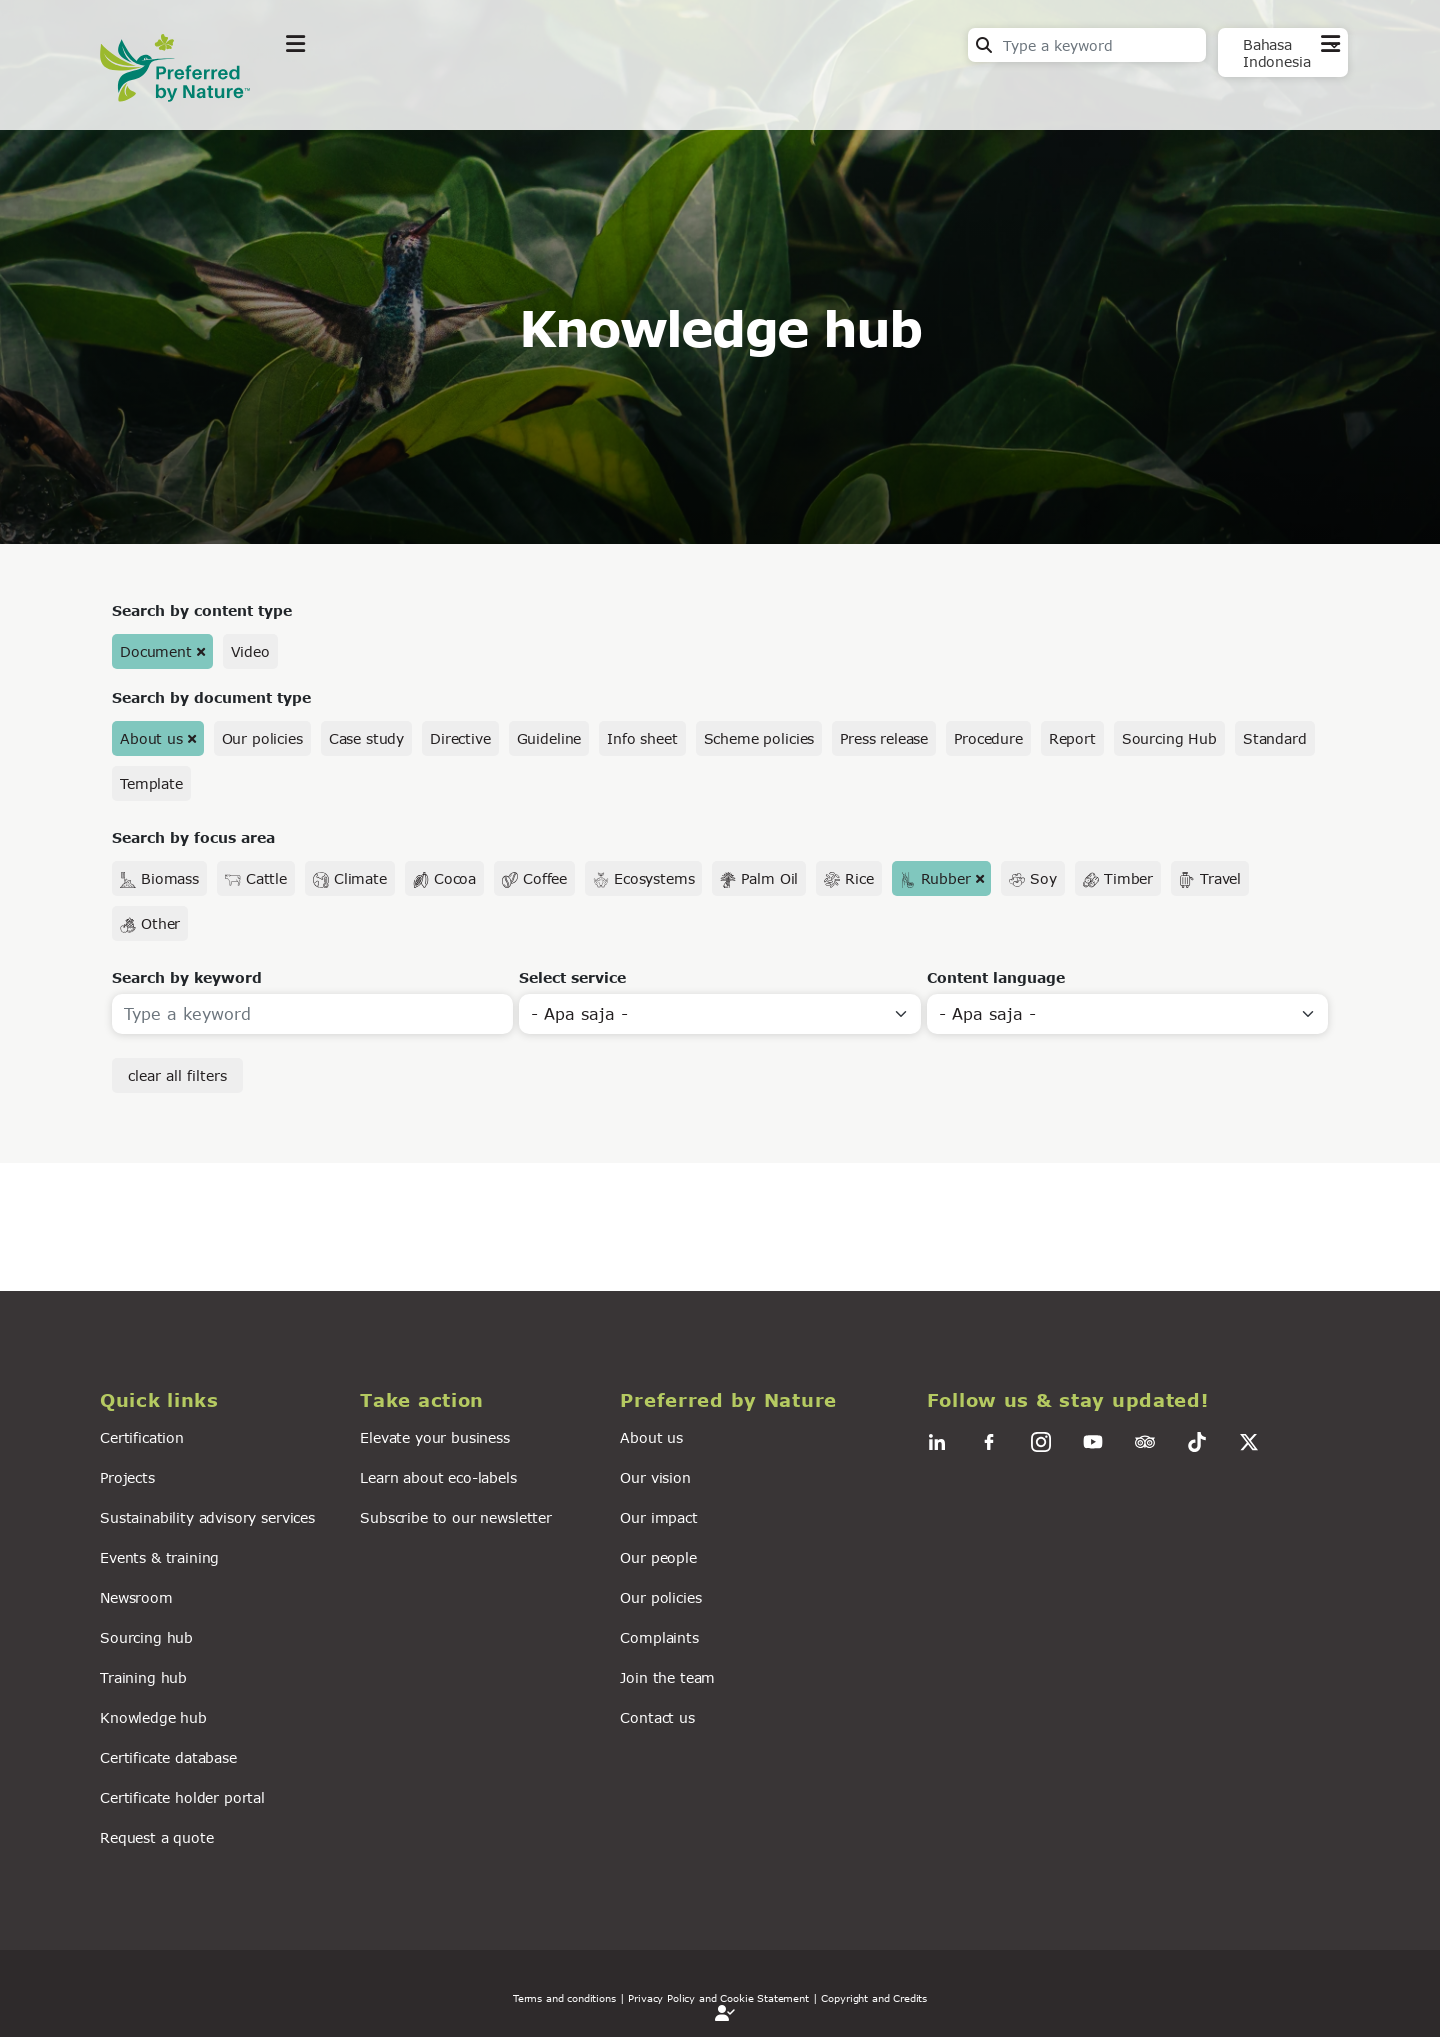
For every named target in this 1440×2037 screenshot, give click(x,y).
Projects (127, 1477)
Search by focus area (193, 837)
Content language (996, 977)
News (545, 93)
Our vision (655, 1477)
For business (660, 93)
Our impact (658, 1517)
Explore (316, 93)
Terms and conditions (564, 1998)
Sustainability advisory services (207, 1517)
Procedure (988, 738)
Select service (572, 977)
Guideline (549, 738)
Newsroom (136, 1597)
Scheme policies (759, 738)
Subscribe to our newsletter (456, 1517)
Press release (884, 738)
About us (151, 738)
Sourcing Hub (1169, 738)
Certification (142, 1437)
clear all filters (177, 1075)
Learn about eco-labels (438, 1477)
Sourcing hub (146, 1637)
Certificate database (168, 1757)
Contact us (657, 1717)
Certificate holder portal (182, 1797)
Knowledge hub (153, 1717)
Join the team (667, 1677)
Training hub (143, 1677)
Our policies (262, 738)
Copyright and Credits (874, 1998)
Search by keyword (187, 977)
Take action (435, 93)
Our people (658, 1557)
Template (151, 783)
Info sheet (642, 738)
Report (1072, 738)
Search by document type (211, 697)
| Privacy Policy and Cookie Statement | (719, 1998)
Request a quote (157, 1837)
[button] (218, 1400)
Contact (1310, 91)
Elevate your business (435, 1437)
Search (984, 45)
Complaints (659, 1637)
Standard (1275, 738)
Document (156, 651)
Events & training (159, 1557)
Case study (366, 738)
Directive (460, 738)
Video (250, 651)
